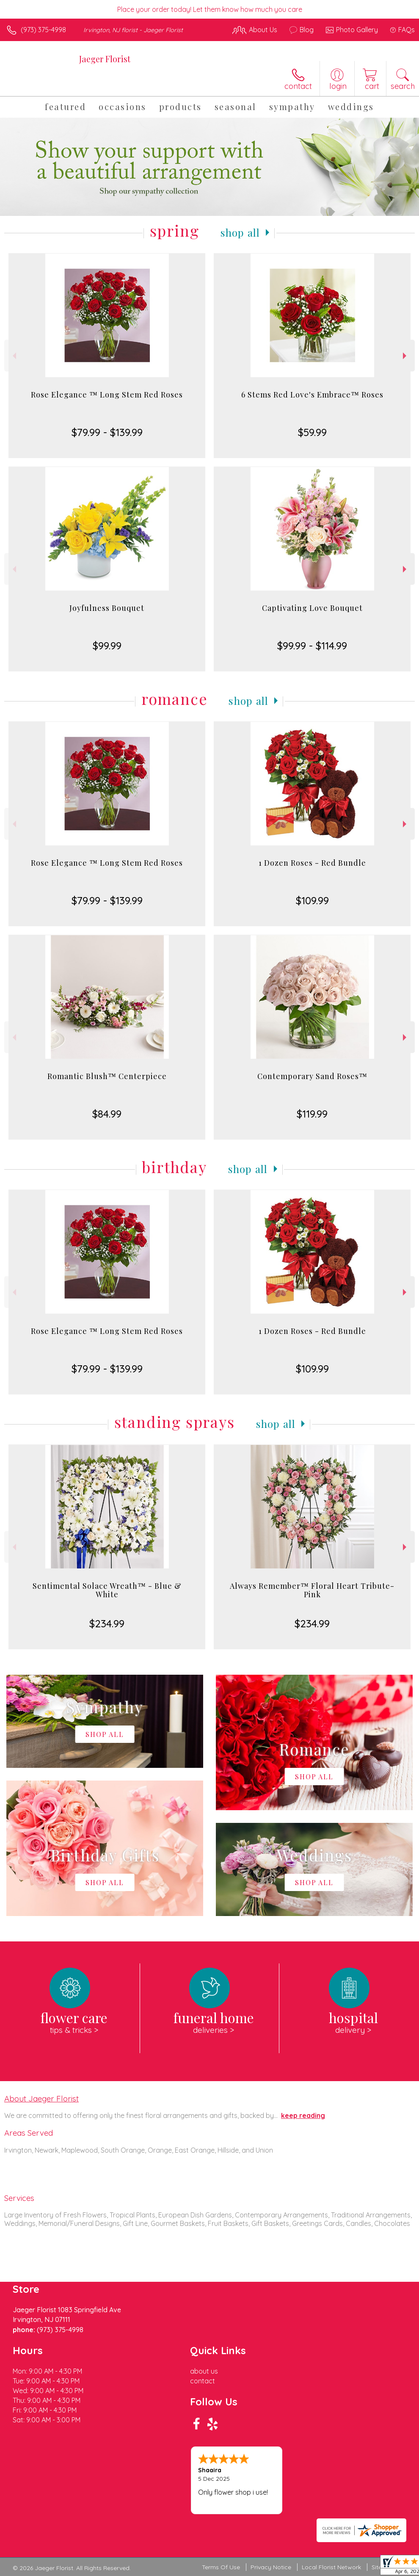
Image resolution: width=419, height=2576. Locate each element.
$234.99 (106, 1623)
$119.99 (312, 1113)
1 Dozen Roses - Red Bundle (312, 863)
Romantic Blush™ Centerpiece (107, 1076)
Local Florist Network (331, 2567)
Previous (13, 356)
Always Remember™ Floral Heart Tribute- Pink (312, 1590)
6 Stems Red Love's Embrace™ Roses (312, 394)
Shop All (240, 232)
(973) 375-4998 (43, 29)
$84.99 (106, 1113)
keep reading (303, 2115)
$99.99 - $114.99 (312, 645)
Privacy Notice (271, 2567)
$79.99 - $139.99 (107, 432)
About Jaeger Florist (41, 2098)
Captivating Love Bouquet (312, 608)
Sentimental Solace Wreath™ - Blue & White (107, 1590)
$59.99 (312, 432)
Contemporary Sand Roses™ (312, 1076)
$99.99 (107, 645)
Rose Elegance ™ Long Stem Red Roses (107, 394)
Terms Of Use (221, 2567)
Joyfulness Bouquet (106, 608)
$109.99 (312, 900)
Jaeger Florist (104, 58)
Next (406, 356)
